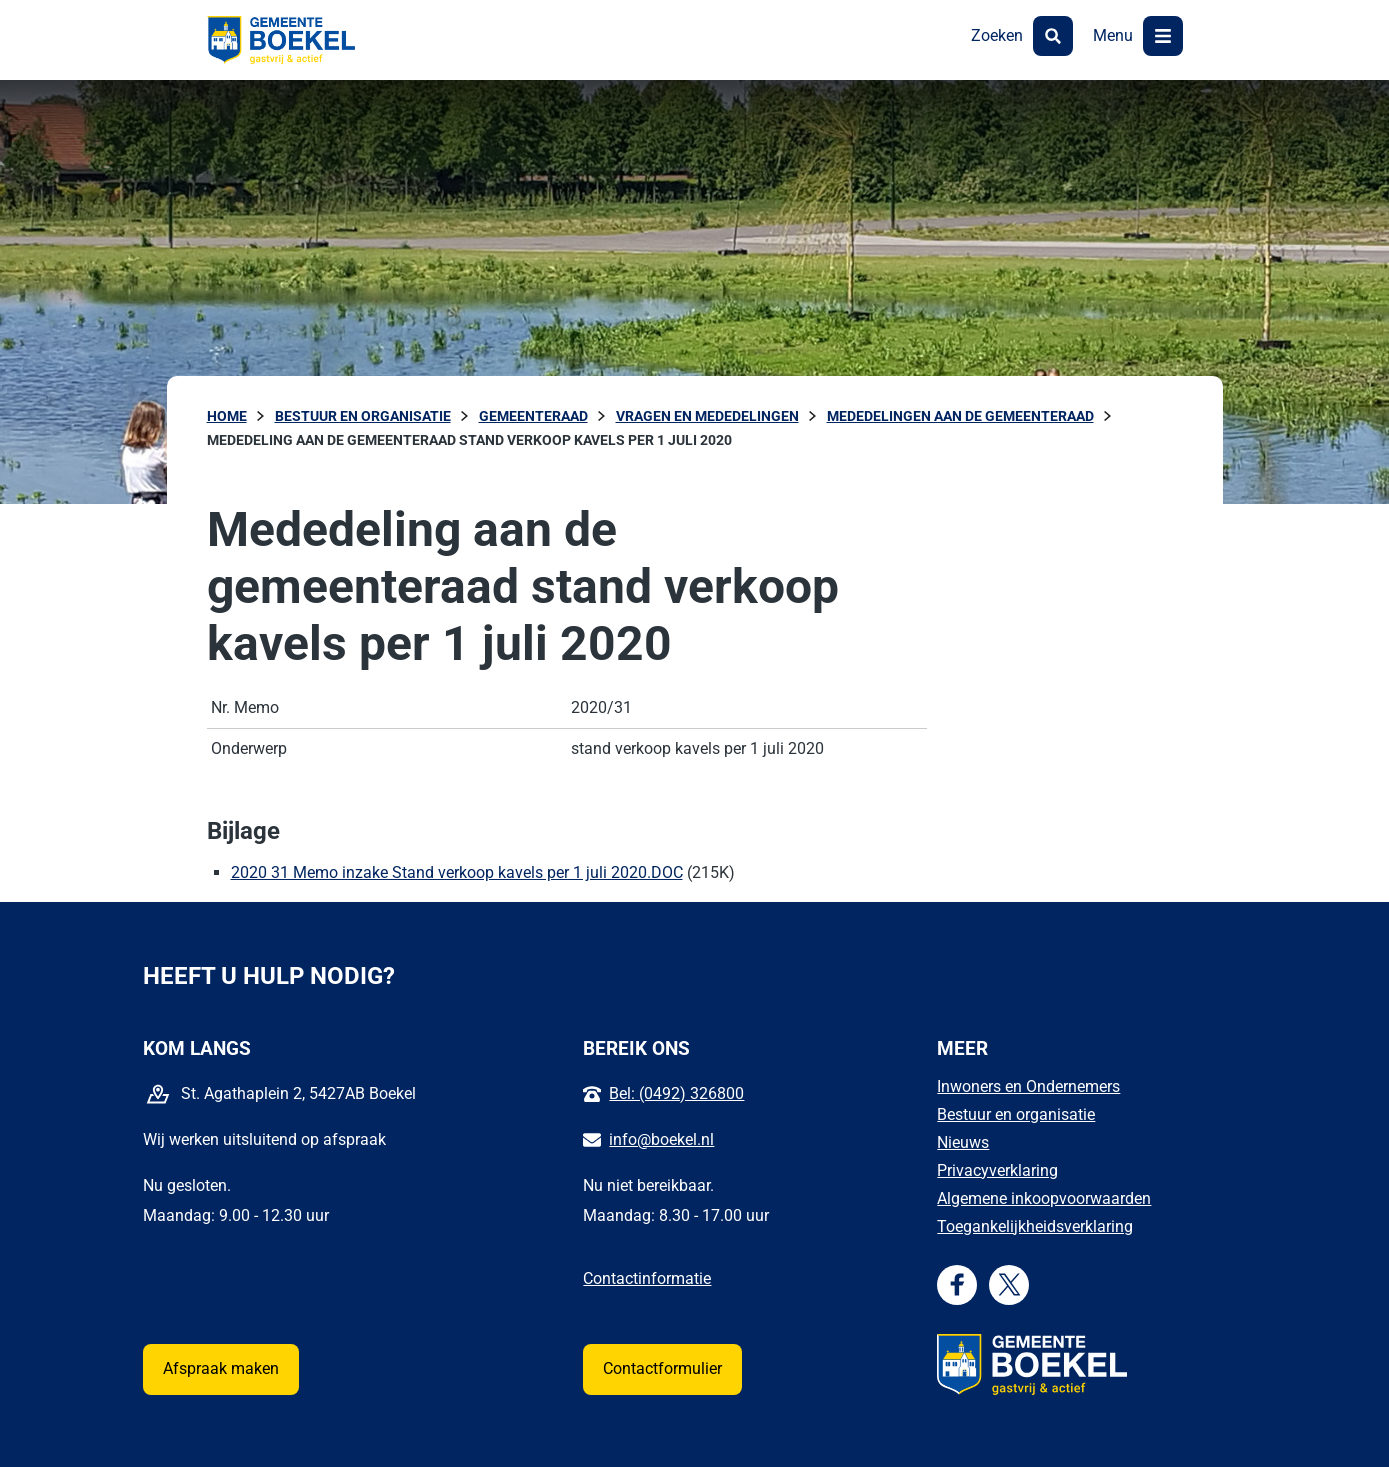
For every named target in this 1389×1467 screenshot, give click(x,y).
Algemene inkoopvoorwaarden (1044, 1198)
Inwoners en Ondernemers (1028, 1086)
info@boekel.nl (661, 1139)
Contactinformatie (647, 1278)
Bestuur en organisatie (1016, 1114)
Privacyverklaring (997, 1170)
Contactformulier (662, 1368)
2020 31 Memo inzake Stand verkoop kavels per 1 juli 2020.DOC (457, 872)
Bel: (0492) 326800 (676, 1093)
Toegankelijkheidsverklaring (1035, 1226)
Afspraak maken (221, 1368)
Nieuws (963, 1142)
